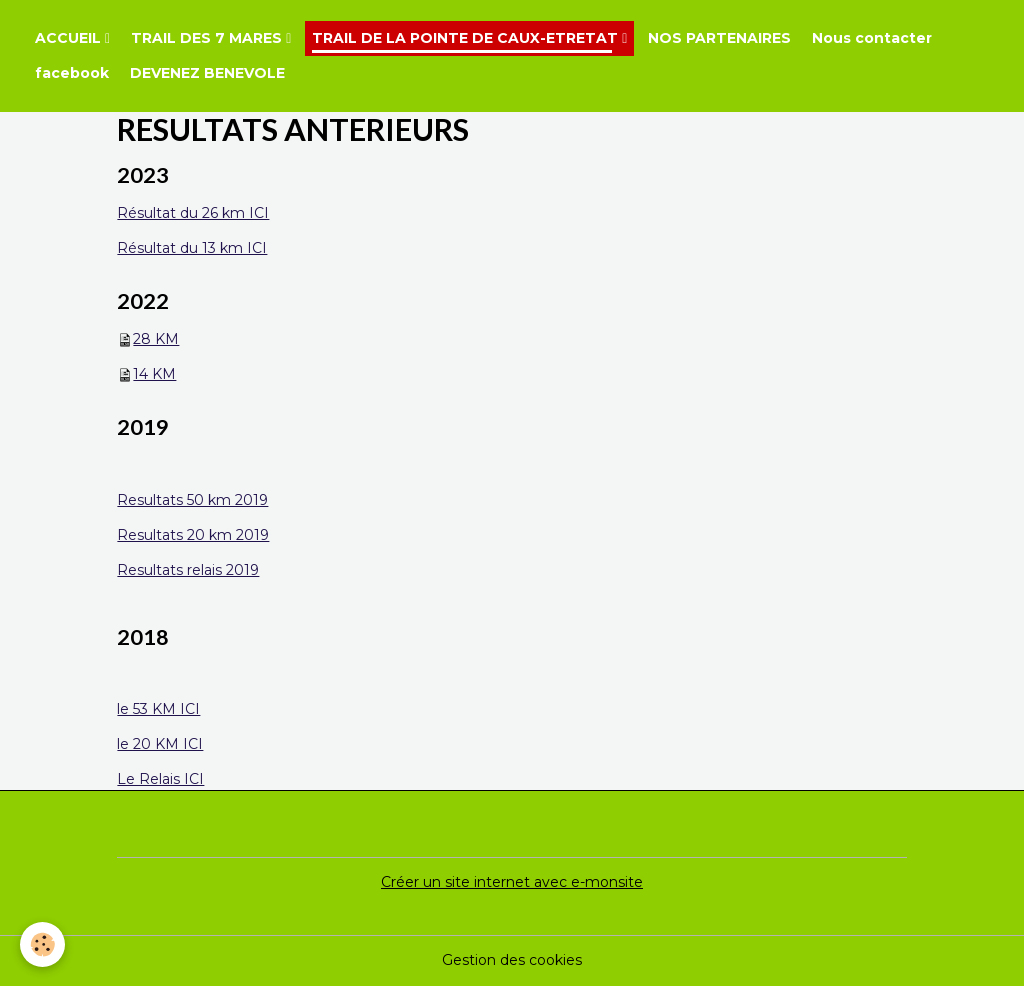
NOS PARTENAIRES (719, 38)
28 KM (156, 339)
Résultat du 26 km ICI (193, 213)
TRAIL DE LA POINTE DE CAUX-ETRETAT (467, 38)
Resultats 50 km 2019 (192, 500)
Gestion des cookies (512, 960)
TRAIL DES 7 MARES (208, 38)
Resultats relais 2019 (188, 570)
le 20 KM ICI (160, 744)
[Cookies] (42, 944)
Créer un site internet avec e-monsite (512, 882)
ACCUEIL (70, 38)
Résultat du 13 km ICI (192, 248)
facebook (72, 73)
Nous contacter (872, 38)
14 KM (154, 374)
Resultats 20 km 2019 (193, 535)
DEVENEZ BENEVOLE (207, 73)
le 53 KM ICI (158, 709)
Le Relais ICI (160, 779)
